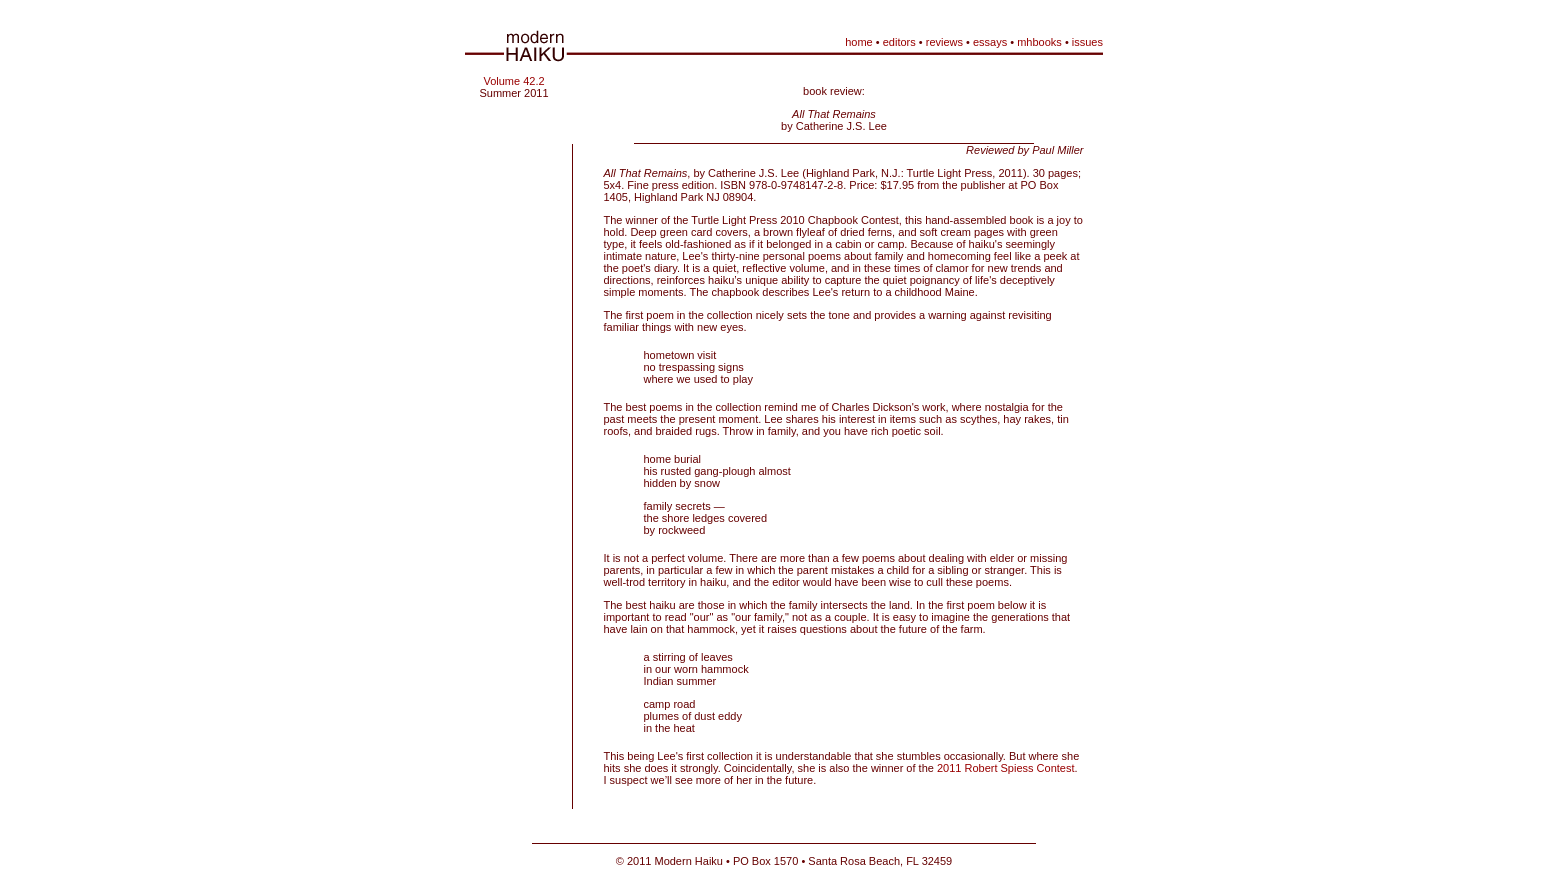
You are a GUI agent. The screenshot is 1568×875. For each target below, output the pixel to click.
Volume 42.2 (513, 81)
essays (990, 42)
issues (1087, 42)
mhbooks (1039, 42)
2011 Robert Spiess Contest (1006, 768)
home (859, 42)
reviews (944, 42)
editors (899, 42)
